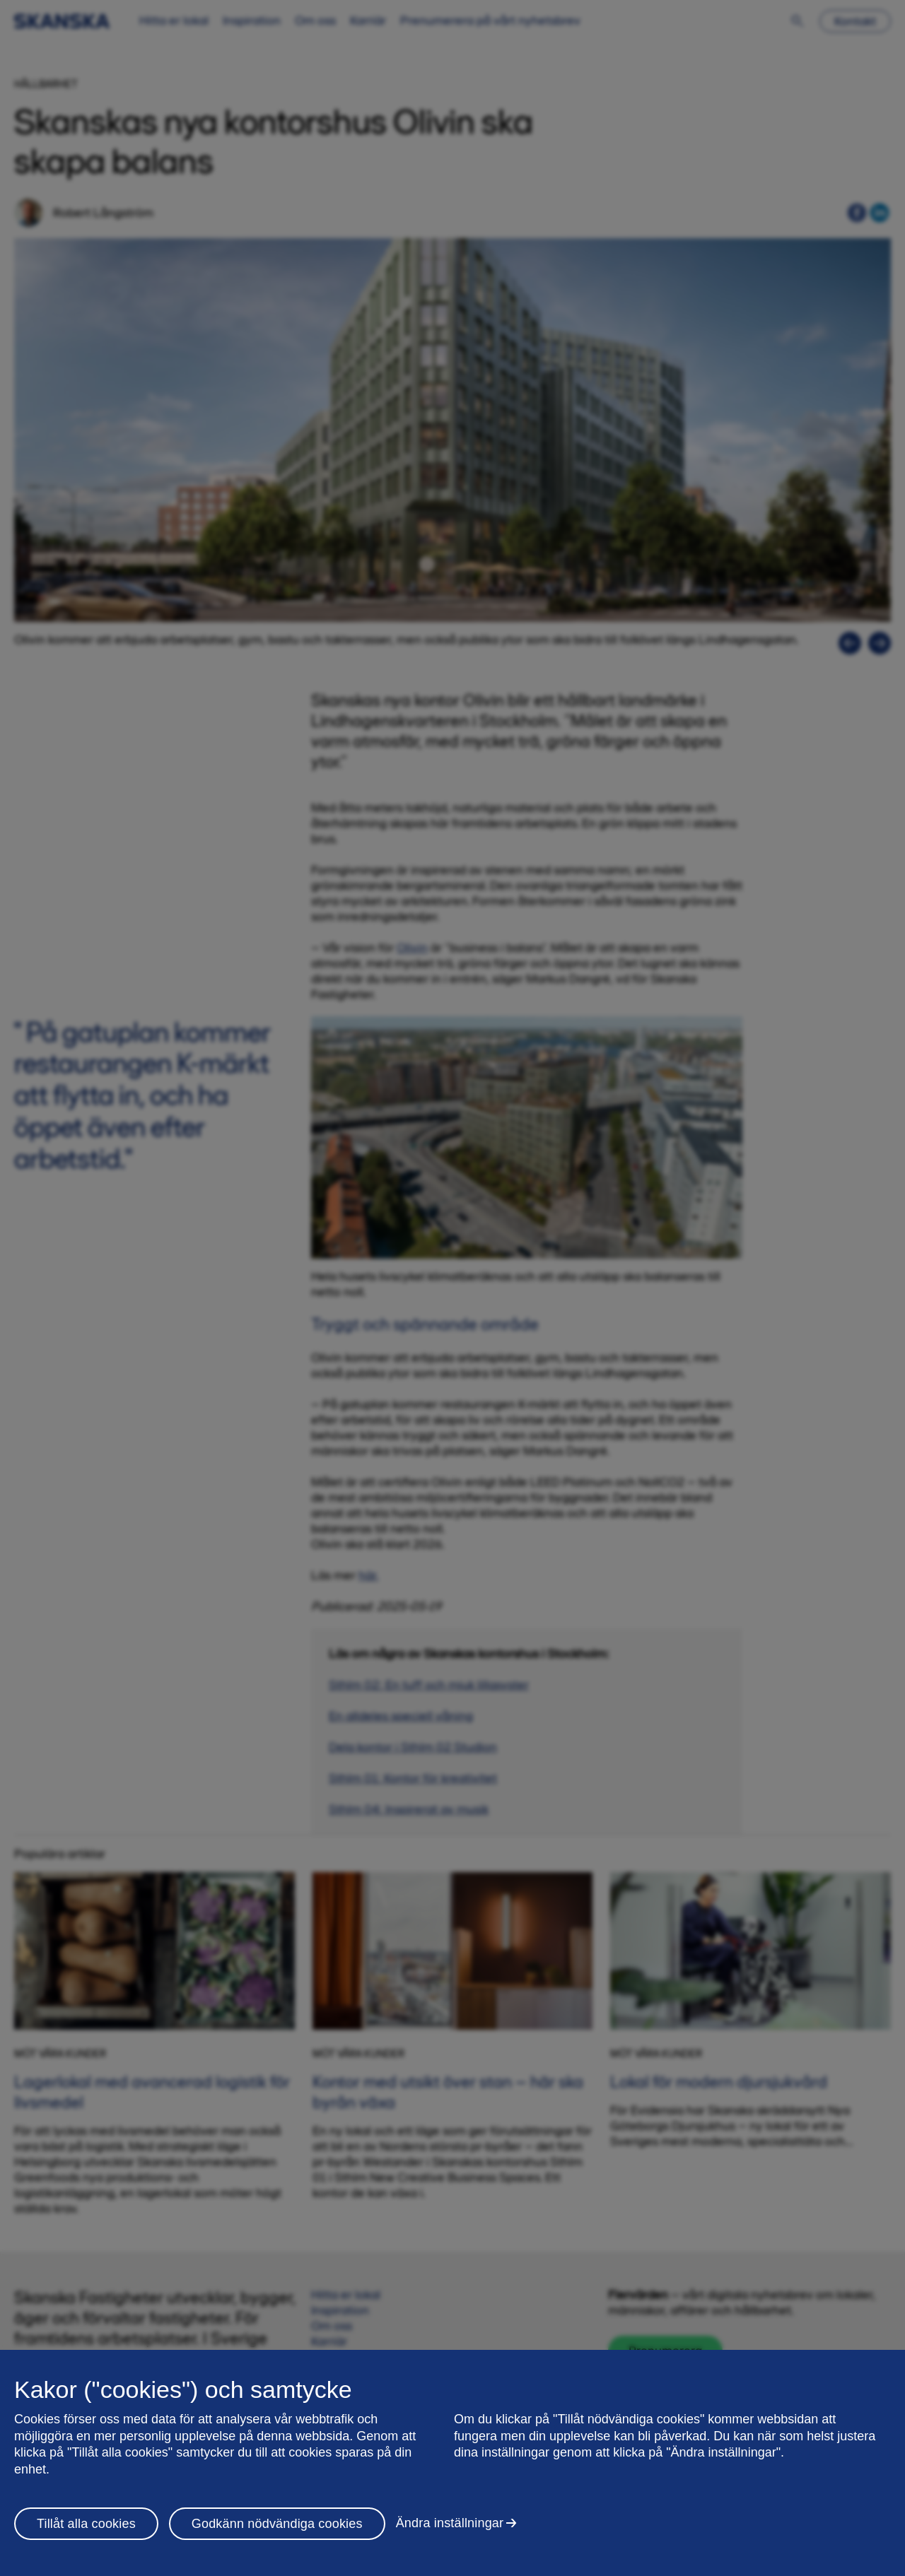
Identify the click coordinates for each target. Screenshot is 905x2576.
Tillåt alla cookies (86, 2524)
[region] (452, 2463)
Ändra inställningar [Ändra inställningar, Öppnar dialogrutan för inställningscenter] (450, 2523)
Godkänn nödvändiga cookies (277, 2524)
